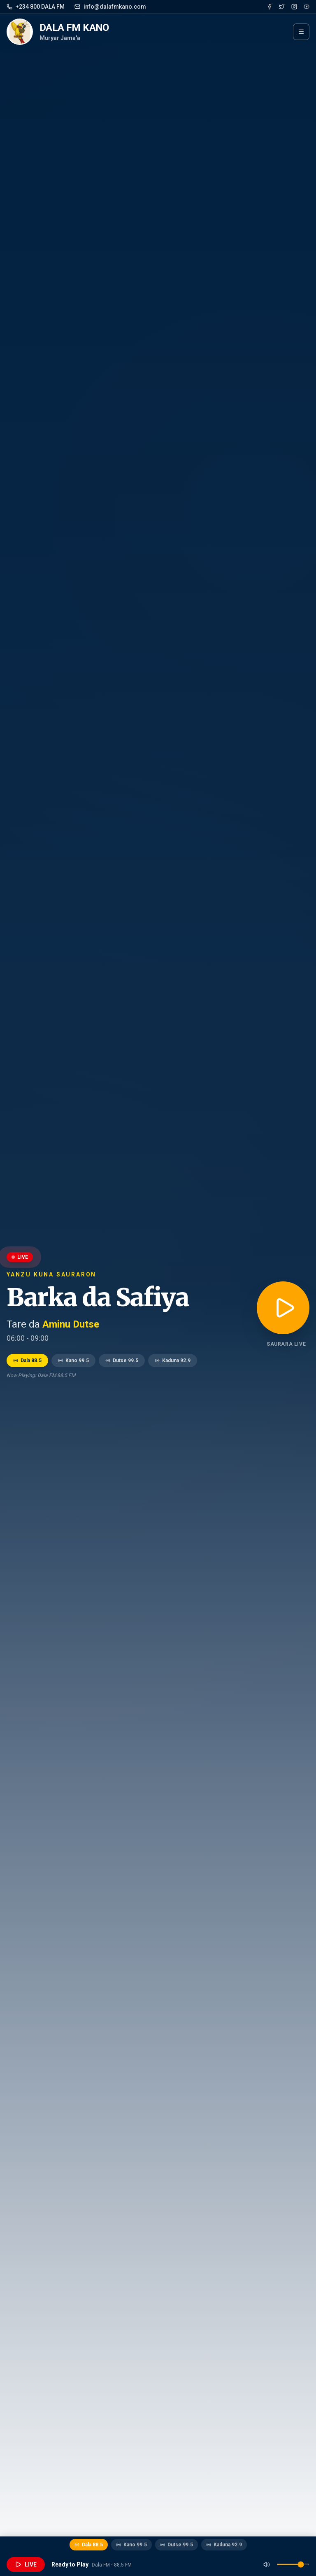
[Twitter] (282, 6)
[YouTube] (306, 6)
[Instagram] (294, 6)
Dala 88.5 (27, 1360)
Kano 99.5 (73, 1360)
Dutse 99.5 (121, 1360)
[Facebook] (269, 6)
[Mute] (266, 2564)
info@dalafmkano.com (110, 6)
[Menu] (301, 31)
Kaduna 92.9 (173, 1360)
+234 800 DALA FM (36, 6)
